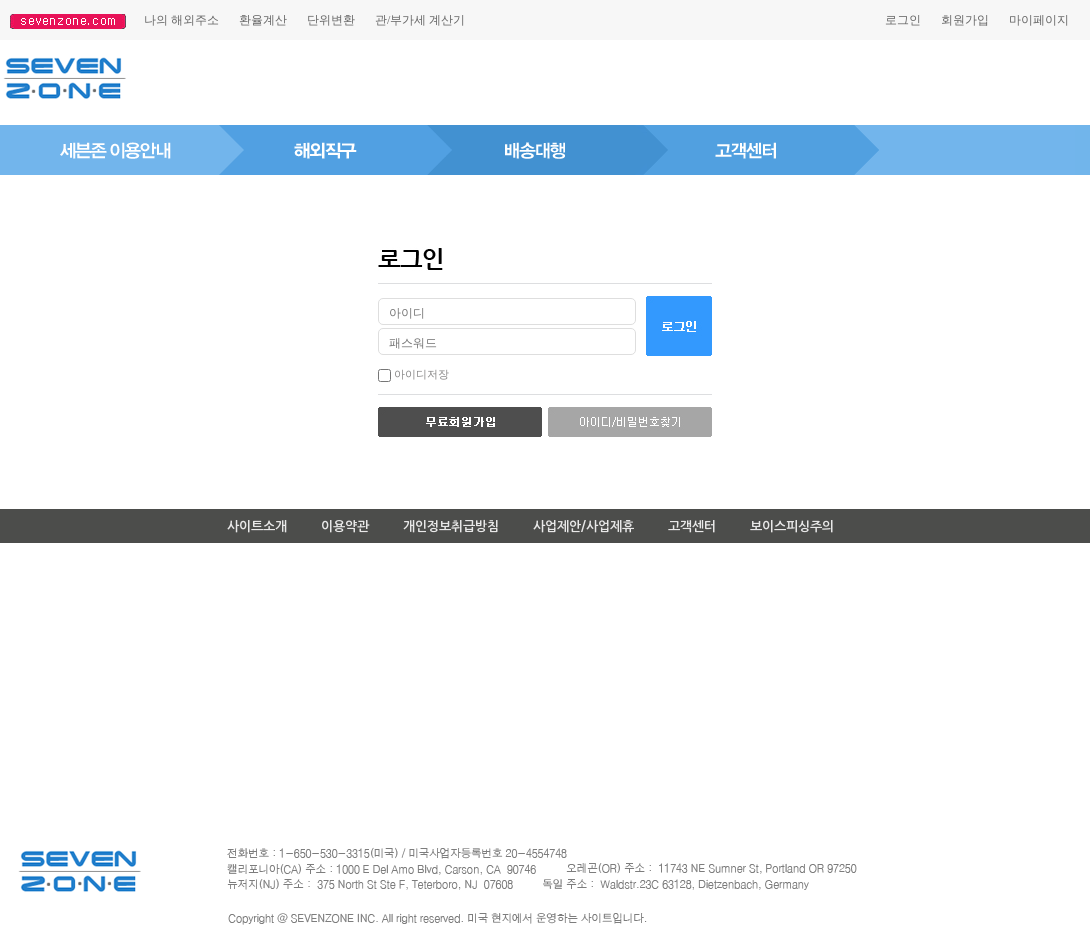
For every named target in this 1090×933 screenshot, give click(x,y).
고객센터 (692, 526)
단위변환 (331, 20)
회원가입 (965, 20)
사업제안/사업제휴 (583, 526)
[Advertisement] (524, 83)
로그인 (903, 20)
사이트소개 (257, 526)
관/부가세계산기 (420, 20)
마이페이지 (1039, 20)
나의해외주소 (181, 20)
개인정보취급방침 (451, 526)
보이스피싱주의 (792, 526)
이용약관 (345, 526)
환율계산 (263, 20)
